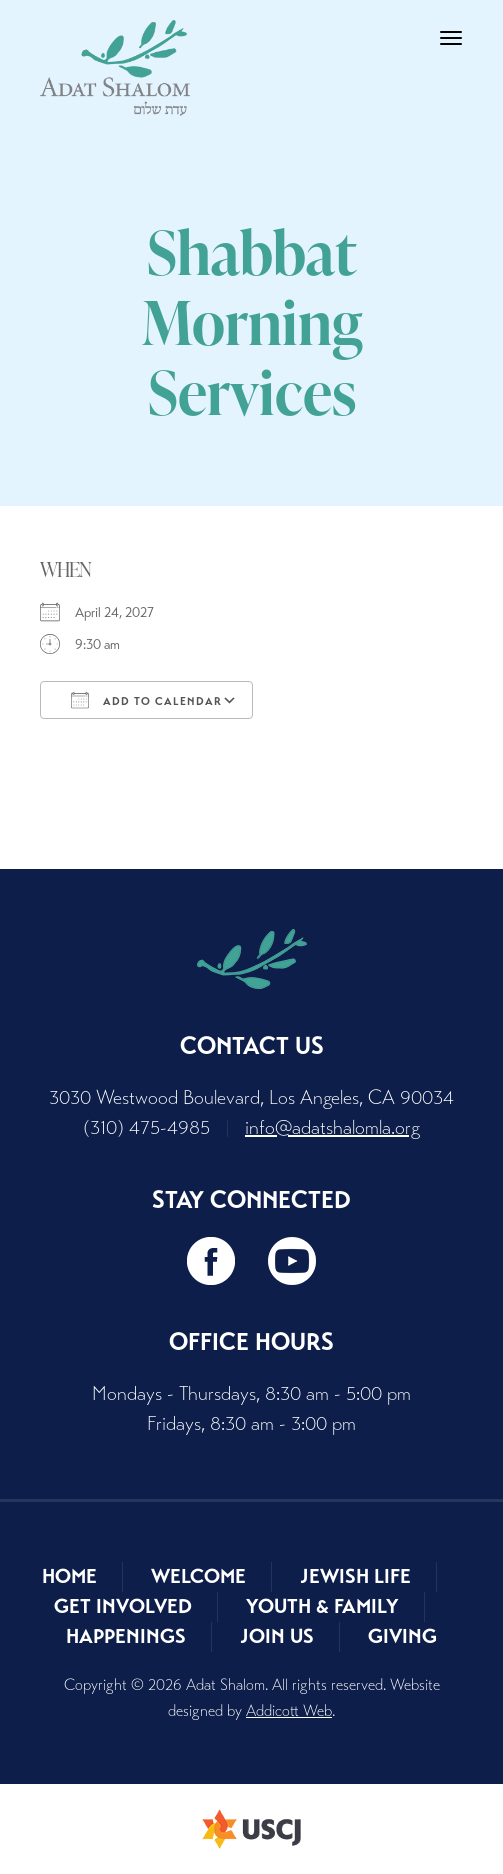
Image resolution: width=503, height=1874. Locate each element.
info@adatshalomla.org (332, 1127)
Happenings (126, 1636)
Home (69, 1576)
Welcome (198, 1576)
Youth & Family (322, 1606)
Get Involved (123, 1606)
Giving (402, 1636)
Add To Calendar (146, 700)
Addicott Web (289, 1710)
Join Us (277, 1636)
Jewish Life (355, 1576)
